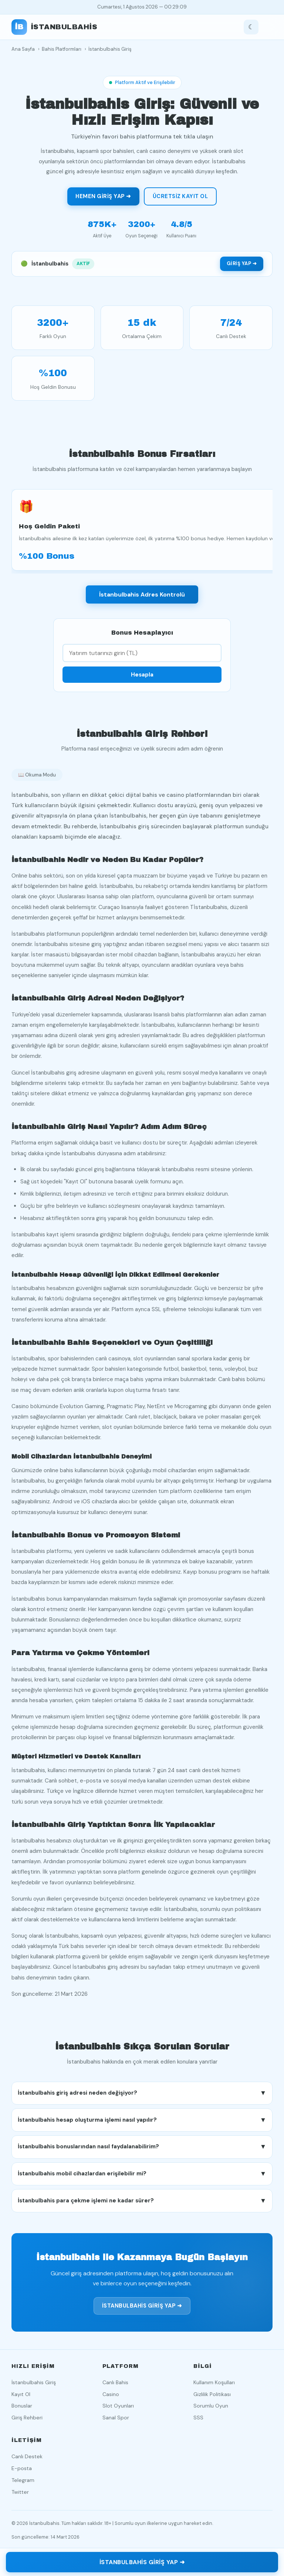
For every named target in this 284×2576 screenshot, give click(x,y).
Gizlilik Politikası (212, 2394)
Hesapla (142, 680)
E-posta (21, 2468)
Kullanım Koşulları (214, 2382)
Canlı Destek (27, 2456)
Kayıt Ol (20, 2394)
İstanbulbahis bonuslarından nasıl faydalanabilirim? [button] (142, 2152)
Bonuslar (21, 2405)
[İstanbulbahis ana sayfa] (54, 27)
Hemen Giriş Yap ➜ (103, 196)
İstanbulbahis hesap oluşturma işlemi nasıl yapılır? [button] (142, 2125)
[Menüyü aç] (267, 27)
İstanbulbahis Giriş (33, 2382)
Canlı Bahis (115, 2382)
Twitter (20, 2492)
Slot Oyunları (118, 2405)
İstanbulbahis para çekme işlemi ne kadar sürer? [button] (142, 2206)
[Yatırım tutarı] (142, 658)
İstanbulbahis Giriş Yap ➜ (142, 2311)
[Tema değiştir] (251, 27)
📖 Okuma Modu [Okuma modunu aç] (37, 780)
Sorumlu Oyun (210, 2405)
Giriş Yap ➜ (242, 263)
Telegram (22, 2480)
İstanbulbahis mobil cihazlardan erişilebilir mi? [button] (142, 2179)
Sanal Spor (115, 2417)
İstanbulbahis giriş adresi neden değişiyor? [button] (142, 2098)
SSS (198, 2417)
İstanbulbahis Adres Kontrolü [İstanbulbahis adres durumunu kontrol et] (142, 600)
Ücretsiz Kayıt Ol (180, 196)
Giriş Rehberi (27, 2417)
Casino (110, 2394)
